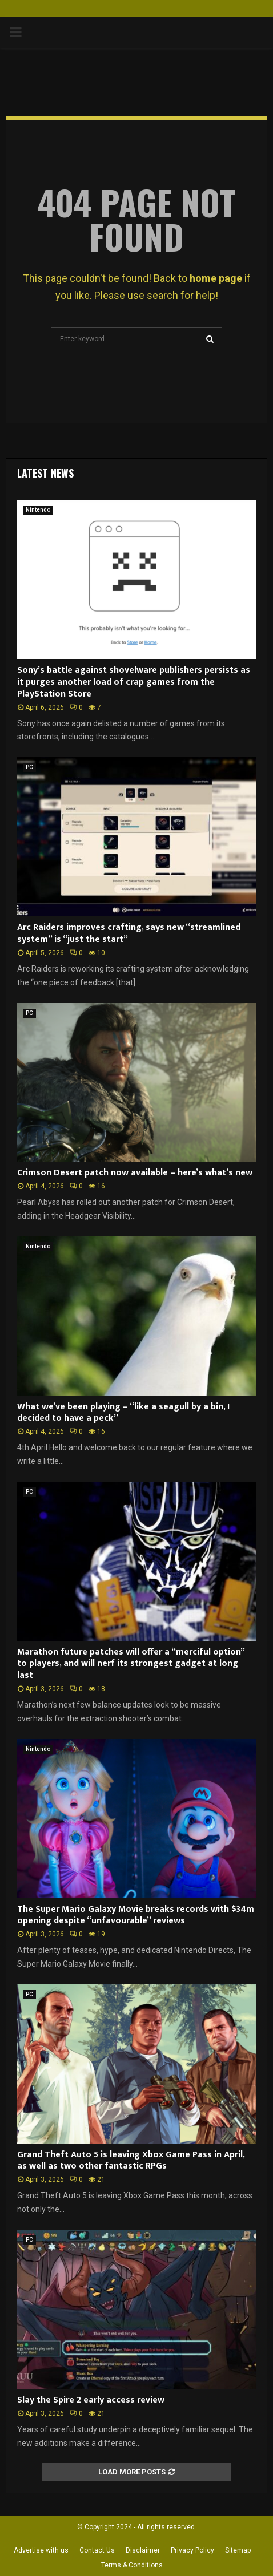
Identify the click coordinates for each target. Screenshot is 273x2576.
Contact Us (97, 2550)
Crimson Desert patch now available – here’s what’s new (134, 1172)
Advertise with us (41, 2550)
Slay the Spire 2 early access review (90, 2400)
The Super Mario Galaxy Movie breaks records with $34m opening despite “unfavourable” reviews (135, 1915)
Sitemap (238, 2550)
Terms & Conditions (132, 2565)
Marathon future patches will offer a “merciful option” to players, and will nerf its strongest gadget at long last (130, 1664)
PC (29, 767)
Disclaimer (143, 2550)
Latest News (45, 473)
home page (216, 278)
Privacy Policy (192, 2550)
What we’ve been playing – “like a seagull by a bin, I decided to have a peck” (123, 1412)
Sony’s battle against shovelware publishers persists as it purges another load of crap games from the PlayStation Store (133, 682)
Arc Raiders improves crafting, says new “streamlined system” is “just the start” (128, 933)
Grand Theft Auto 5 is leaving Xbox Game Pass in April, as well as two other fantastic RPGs (130, 2160)
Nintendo (38, 510)
